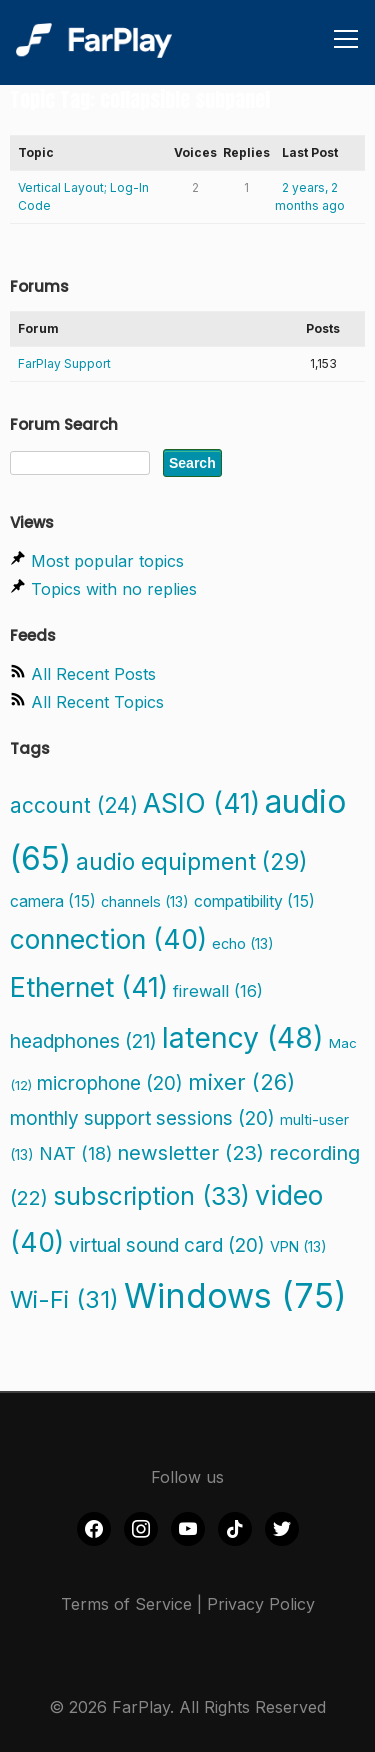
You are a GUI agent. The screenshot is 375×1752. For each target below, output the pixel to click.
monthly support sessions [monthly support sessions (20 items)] (142, 1118)
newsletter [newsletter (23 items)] (190, 1152)
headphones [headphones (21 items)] (83, 1041)
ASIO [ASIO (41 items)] (201, 803)
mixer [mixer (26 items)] (241, 1082)
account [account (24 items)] (74, 805)
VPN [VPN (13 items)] (298, 1246)
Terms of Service (126, 1604)
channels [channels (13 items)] (145, 901)
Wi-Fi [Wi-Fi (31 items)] (64, 1299)
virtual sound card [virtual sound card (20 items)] (167, 1245)
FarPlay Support (64, 363)
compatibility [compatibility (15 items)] (254, 901)
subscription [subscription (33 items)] (151, 1196)
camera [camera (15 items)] (53, 901)
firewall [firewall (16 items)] (218, 991)
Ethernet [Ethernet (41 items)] (89, 987)
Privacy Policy (261, 1604)
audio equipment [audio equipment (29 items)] (191, 862)
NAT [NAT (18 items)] (75, 1153)
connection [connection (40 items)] (108, 939)
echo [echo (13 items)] (243, 943)
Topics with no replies (114, 589)
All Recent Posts (93, 674)
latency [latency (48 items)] (243, 1037)
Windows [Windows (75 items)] (235, 1296)
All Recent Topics (97, 702)
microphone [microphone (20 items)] (110, 1083)
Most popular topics (107, 561)
